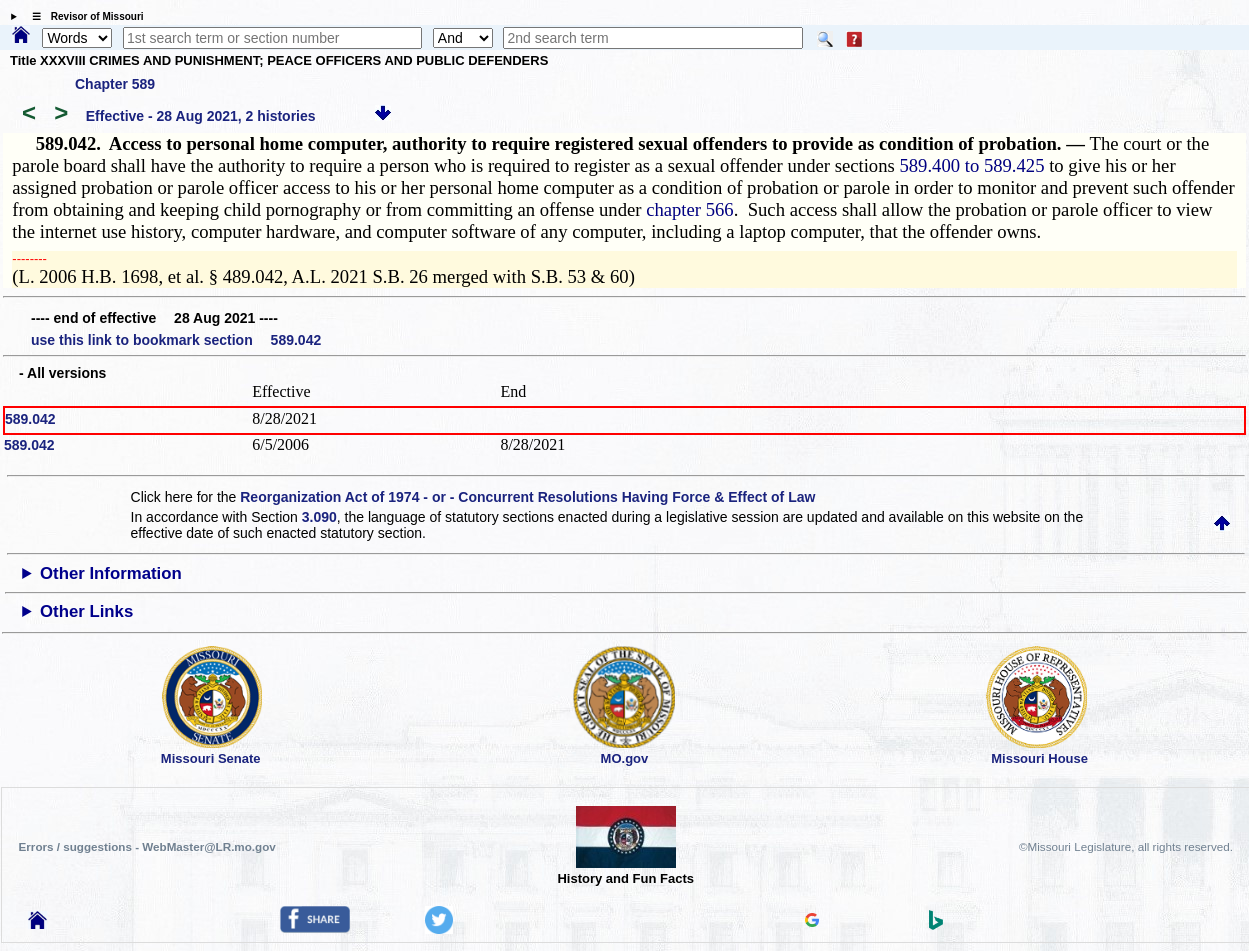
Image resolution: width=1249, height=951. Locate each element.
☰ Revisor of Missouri (83, 16)
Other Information (111, 573)
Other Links (86, 611)
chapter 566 (690, 209)
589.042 (30, 419)
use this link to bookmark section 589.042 (176, 340)
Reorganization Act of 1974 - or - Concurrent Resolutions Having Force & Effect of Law (527, 497)
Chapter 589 (115, 84)
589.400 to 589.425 (971, 165)
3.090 (319, 517)
